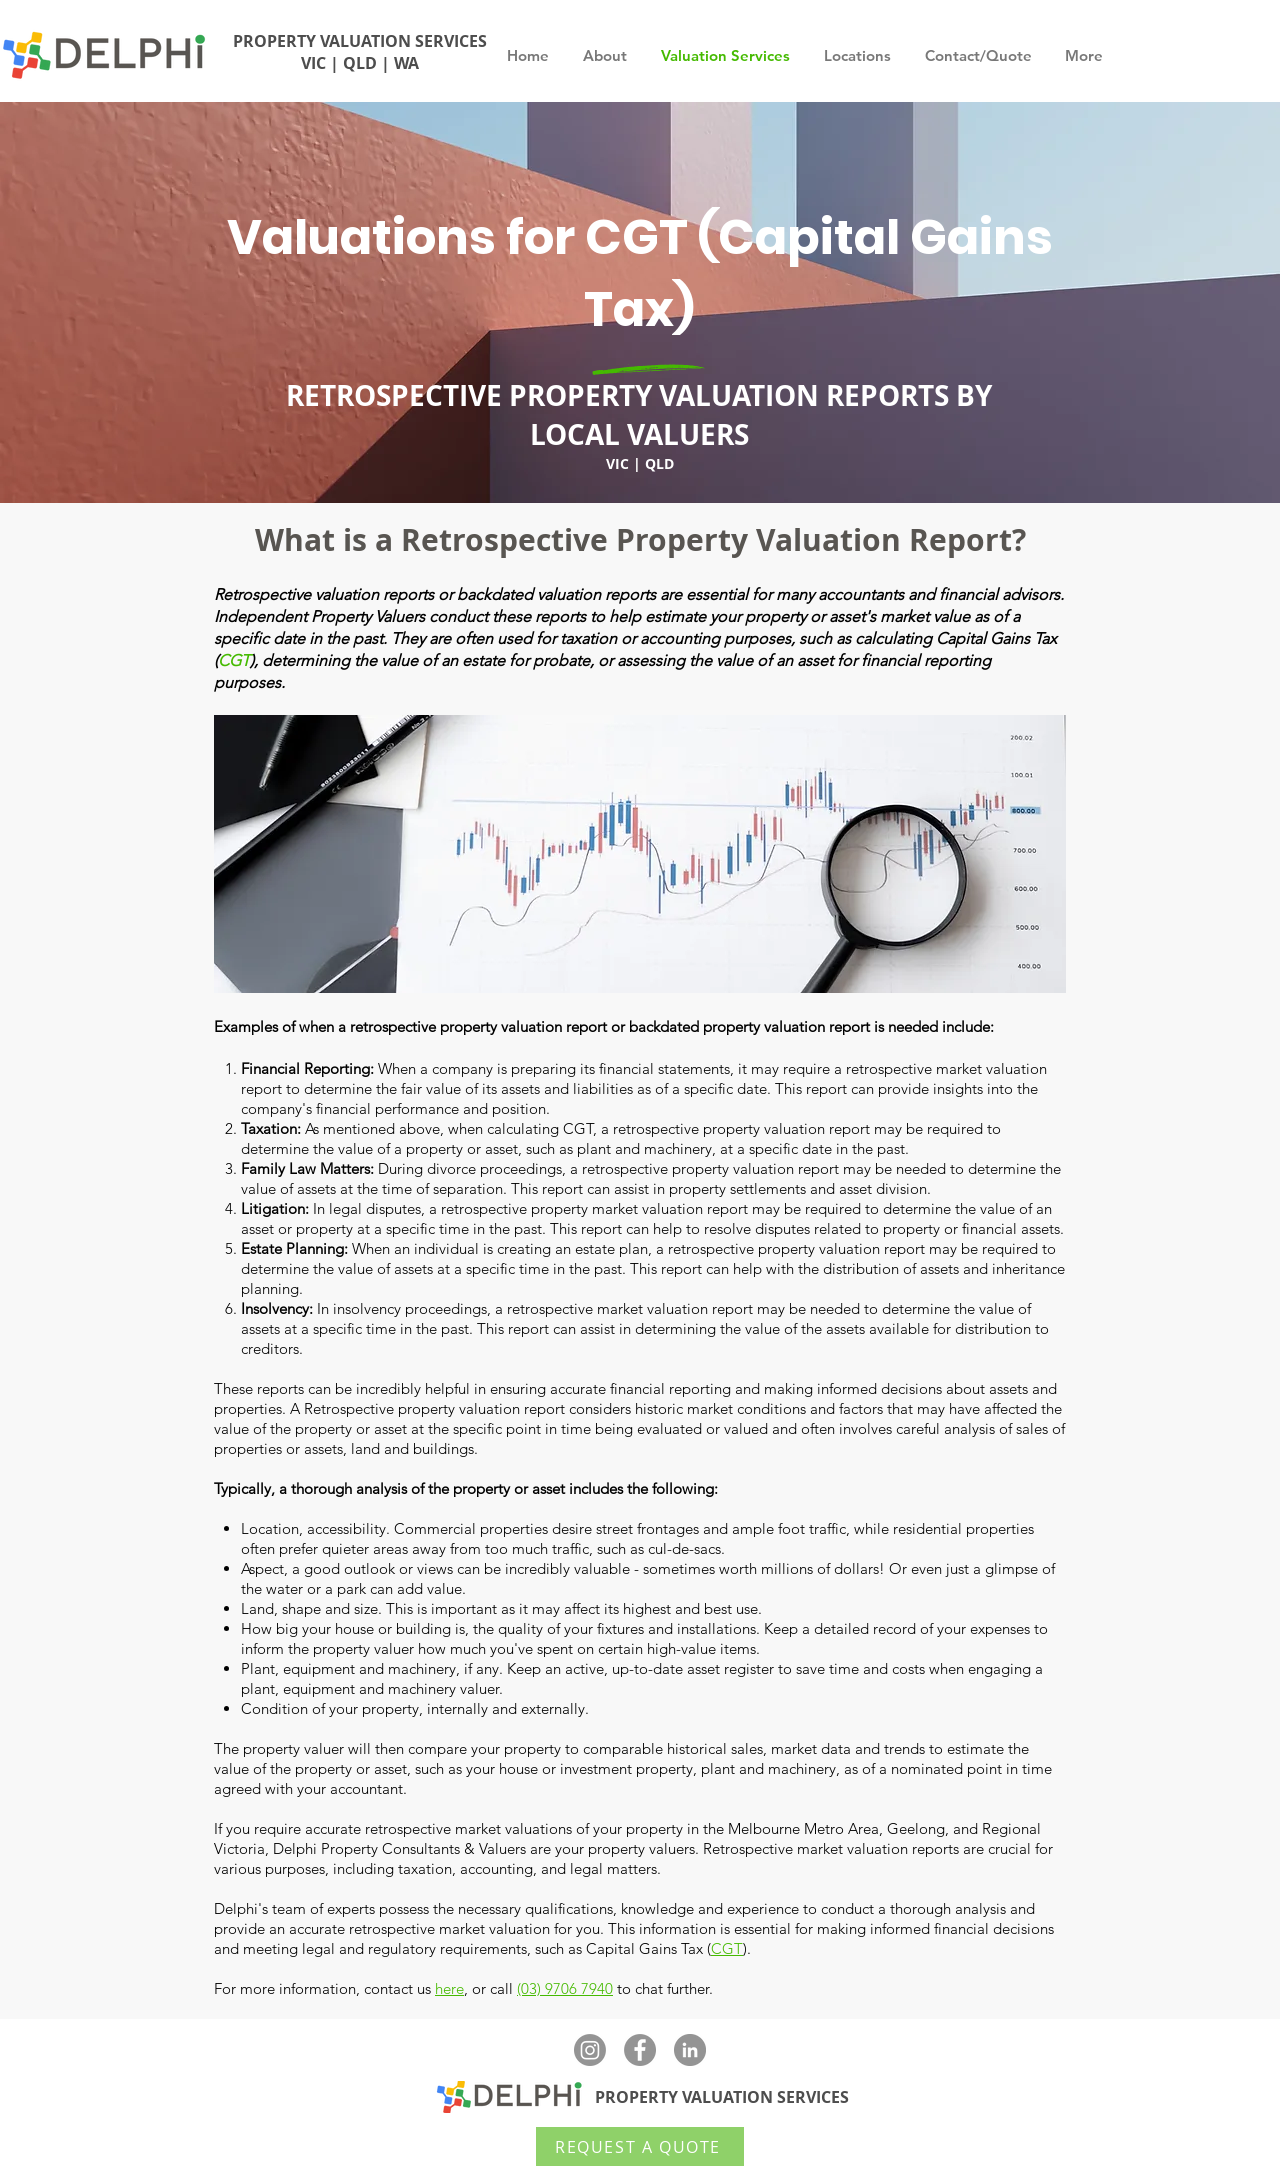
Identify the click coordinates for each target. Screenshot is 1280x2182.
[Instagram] (590, 2050)
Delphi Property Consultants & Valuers (399, 1848)
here (449, 1988)
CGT (234, 660)
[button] (979, 56)
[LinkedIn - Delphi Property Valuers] (690, 2050)
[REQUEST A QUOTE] (640, 2146)
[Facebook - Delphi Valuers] (640, 2050)
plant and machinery (768, 1768)
